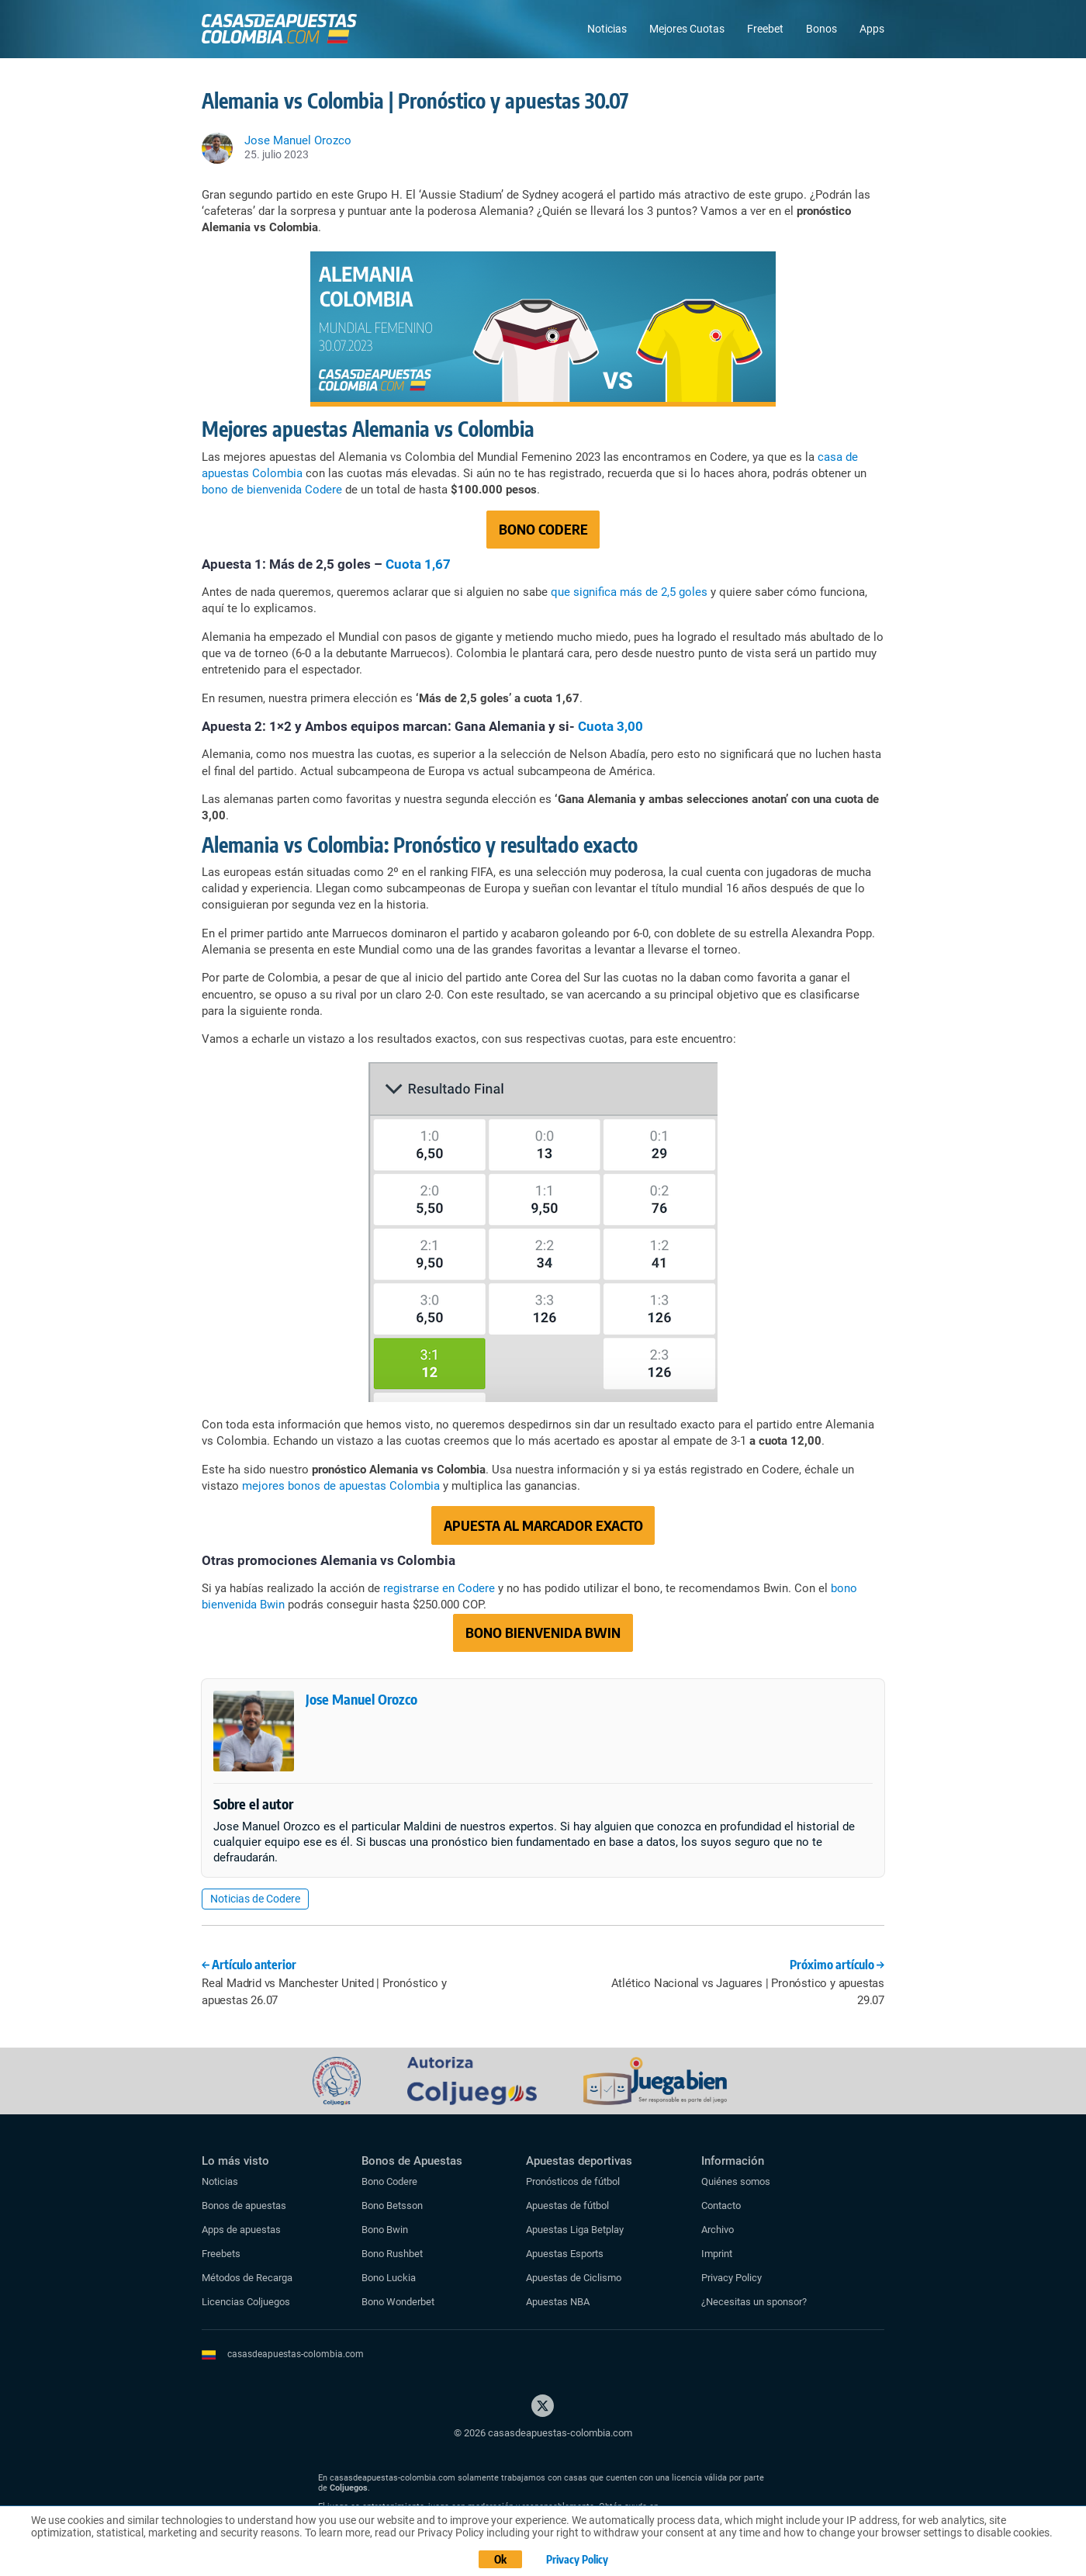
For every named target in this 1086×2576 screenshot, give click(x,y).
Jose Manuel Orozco (361, 1699)
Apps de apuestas (241, 2229)
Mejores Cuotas (687, 29)
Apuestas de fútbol (567, 2205)
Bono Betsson (392, 2205)
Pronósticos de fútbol (573, 2181)
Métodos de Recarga (247, 2277)
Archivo (717, 2229)
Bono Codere (389, 2181)
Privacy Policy (731, 2277)
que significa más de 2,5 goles (629, 592)
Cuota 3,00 (610, 726)
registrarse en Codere (439, 1588)
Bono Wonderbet (397, 2302)
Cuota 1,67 (418, 564)
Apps (871, 29)
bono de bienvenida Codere (272, 490)
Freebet (765, 29)
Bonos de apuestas (244, 2205)
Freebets (221, 2253)
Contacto (721, 2205)
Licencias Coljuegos (246, 2302)
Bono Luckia (388, 2277)
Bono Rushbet (392, 2253)
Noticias (607, 29)
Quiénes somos (735, 2181)
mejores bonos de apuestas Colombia (342, 1486)
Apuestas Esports (565, 2253)
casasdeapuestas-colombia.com (295, 2354)
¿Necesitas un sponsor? (754, 2302)
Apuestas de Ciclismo (573, 2277)
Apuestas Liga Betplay (575, 2229)
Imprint (716, 2253)
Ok (500, 2559)
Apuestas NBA (558, 2302)
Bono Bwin (384, 2229)
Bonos (821, 29)
